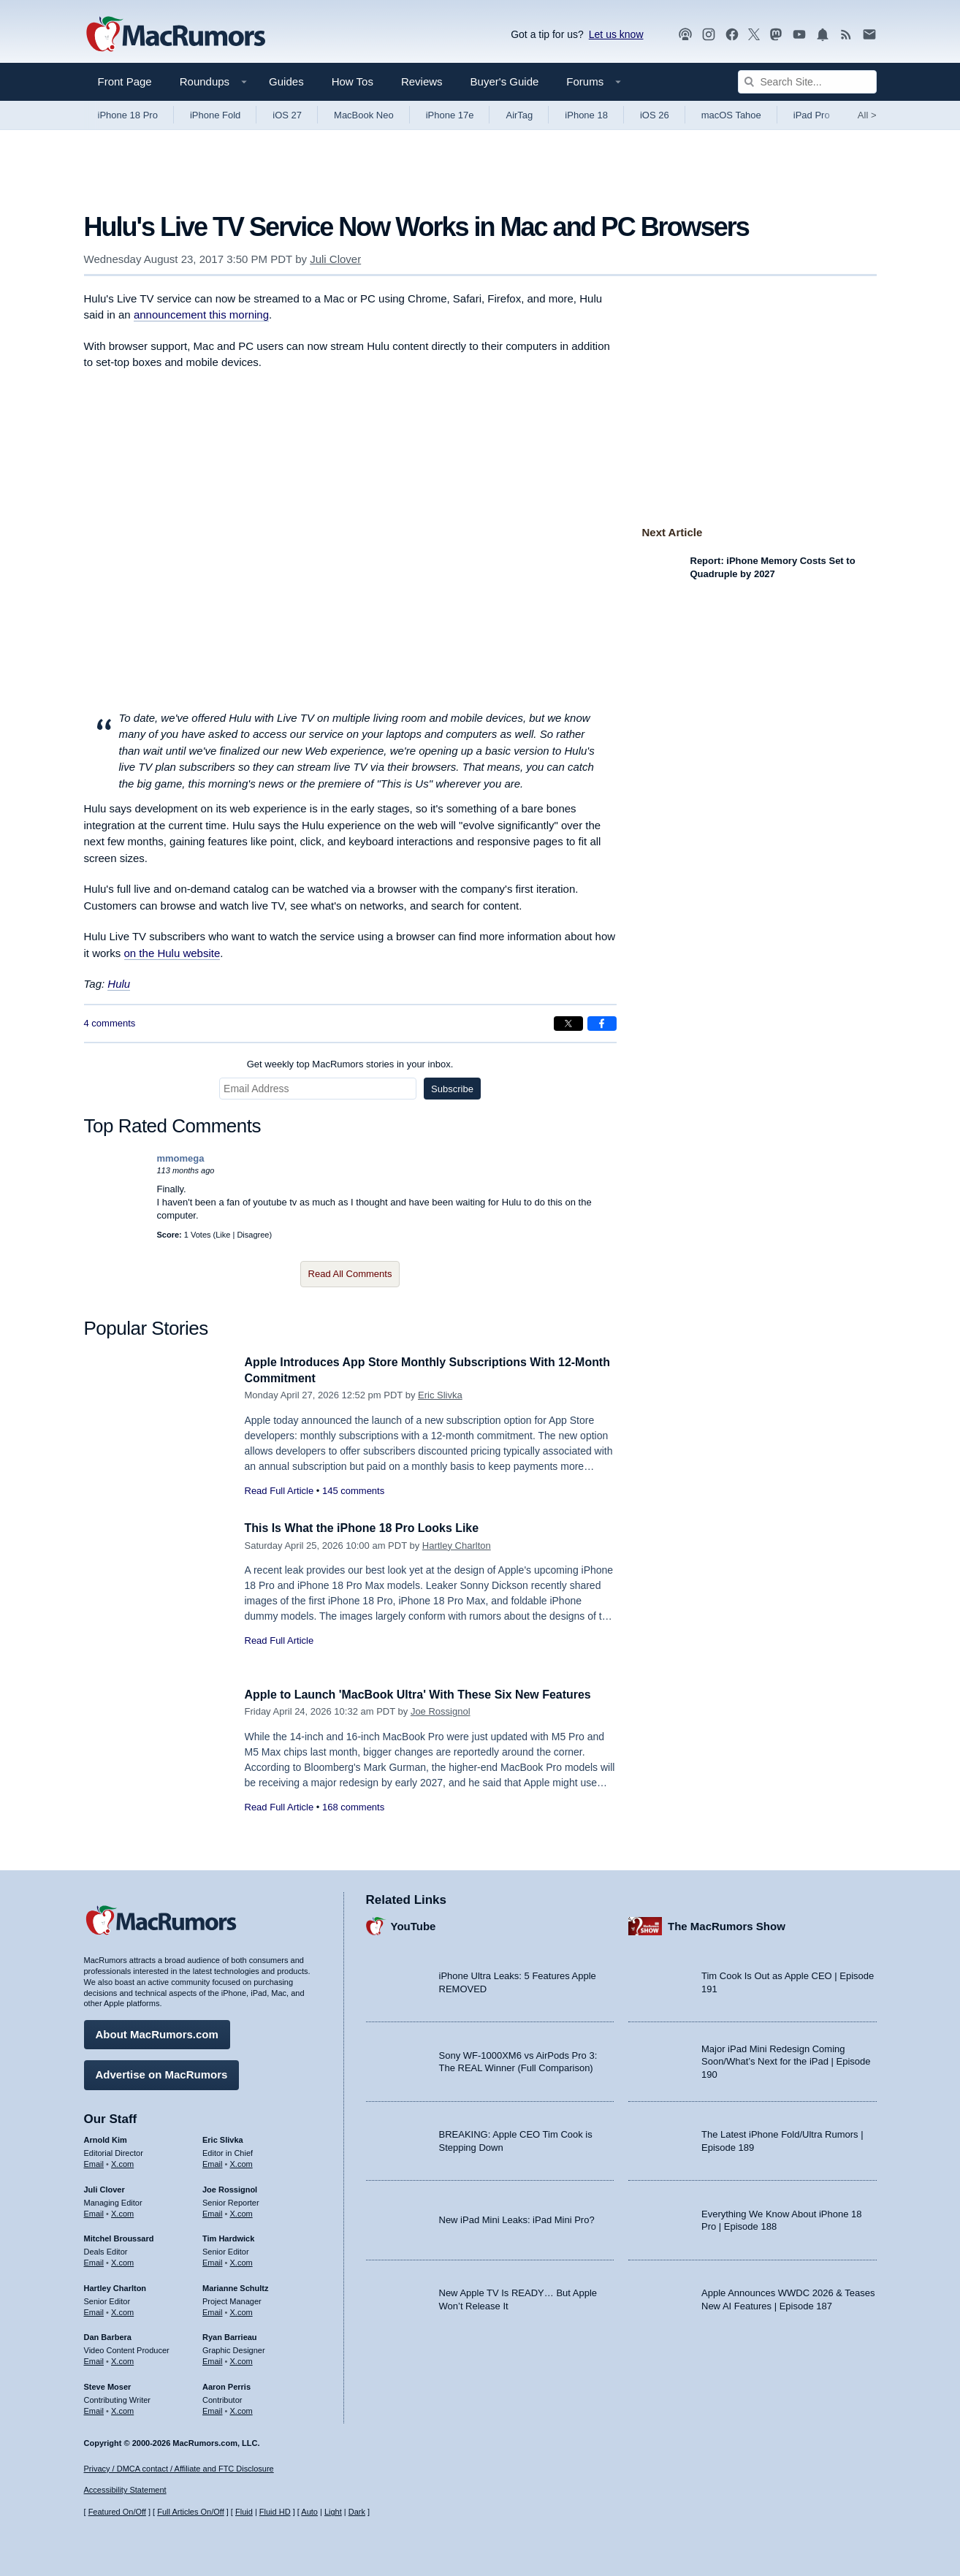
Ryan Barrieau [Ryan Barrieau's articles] (229, 2335)
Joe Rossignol (441, 1711)
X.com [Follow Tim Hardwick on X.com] (241, 2260)
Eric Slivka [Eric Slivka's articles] (222, 2137)
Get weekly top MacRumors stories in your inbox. (350, 1064)
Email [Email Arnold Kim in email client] (94, 2161)
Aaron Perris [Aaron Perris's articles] (226, 2384)
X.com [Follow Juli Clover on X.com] (122, 2210)
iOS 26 (654, 115)
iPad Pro (811, 115)
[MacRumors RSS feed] (846, 34)
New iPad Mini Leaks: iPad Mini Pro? (517, 2217)
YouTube (413, 1923)
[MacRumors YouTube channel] (799, 34)
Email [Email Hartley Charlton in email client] (94, 2309)
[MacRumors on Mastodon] (776, 34)
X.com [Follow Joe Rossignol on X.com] (241, 2210)
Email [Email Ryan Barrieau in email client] (212, 2359)
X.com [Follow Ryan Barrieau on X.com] (241, 2359)
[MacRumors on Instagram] (708, 34)
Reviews (422, 81)
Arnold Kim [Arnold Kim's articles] (105, 2137)
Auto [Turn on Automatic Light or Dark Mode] (309, 2511)
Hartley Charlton (456, 1545)
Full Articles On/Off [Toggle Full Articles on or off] (190, 2511)
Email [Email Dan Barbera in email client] (94, 2359)
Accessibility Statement (125, 2490)
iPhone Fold (215, 115)
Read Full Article (279, 1490)
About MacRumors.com (157, 2032)
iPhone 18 (586, 115)
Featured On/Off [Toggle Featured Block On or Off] (117, 2511)
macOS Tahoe (731, 115)
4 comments (110, 1023)
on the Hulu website (172, 953)
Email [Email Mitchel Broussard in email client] (94, 2260)
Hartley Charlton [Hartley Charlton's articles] (115, 2286)
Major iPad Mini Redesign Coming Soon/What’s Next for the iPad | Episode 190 (786, 2058)
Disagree (253, 1234)
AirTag (519, 115)
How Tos (352, 81)
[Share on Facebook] (602, 1023)
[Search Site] (807, 82)
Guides (286, 81)
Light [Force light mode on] (333, 2511)
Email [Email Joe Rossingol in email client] (212, 2210)
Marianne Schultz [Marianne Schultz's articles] (235, 2286)
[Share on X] (568, 1023)
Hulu (118, 984)
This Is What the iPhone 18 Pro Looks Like (370, 1528)
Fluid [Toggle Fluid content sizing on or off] (244, 2511)
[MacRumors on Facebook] (732, 34)
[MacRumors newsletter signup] (869, 34)
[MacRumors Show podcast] (685, 34)
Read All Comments (350, 1273)
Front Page (125, 81)
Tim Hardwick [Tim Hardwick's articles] (228, 2236)
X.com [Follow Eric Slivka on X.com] (241, 2161)
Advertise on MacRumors (162, 2072)
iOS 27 (287, 115)
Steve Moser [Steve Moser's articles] (108, 2384)
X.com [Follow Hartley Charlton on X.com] (122, 2309)
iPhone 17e (450, 115)
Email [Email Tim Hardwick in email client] (212, 2260)
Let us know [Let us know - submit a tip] (616, 34)
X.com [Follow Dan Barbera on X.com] (122, 2359)
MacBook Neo (364, 115)
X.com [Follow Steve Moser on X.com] (122, 2408)
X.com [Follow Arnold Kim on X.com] (122, 2161)
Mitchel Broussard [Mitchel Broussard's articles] (119, 2236)
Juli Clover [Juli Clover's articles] (104, 2187)
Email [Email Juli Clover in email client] (94, 2210)
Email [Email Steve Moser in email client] (94, 2408)
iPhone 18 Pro (128, 115)
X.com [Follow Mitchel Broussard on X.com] (122, 2260)
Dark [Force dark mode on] (356, 2511)
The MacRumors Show (726, 1923)
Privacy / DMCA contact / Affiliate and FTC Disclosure (179, 2468)
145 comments (353, 1490)
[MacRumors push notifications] (822, 34)
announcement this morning (201, 314)
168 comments (353, 1807)
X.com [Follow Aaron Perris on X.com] (241, 2408)
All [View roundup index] (867, 115)
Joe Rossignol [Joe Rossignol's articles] (229, 2187)
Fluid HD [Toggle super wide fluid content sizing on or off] (275, 2511)
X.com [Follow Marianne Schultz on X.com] (241, 2309)
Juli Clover (335, 259)
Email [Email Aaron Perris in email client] (212, 2408)
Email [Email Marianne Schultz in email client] (212, 2309)
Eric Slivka (440, 1395)
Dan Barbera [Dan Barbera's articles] (108, 2335)
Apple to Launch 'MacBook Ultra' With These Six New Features (429, 1695)
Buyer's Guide (505, 81)
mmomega (181, 1158)
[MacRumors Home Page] (175, 35)
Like (223, 1234)
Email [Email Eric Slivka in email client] (212, 2161)
